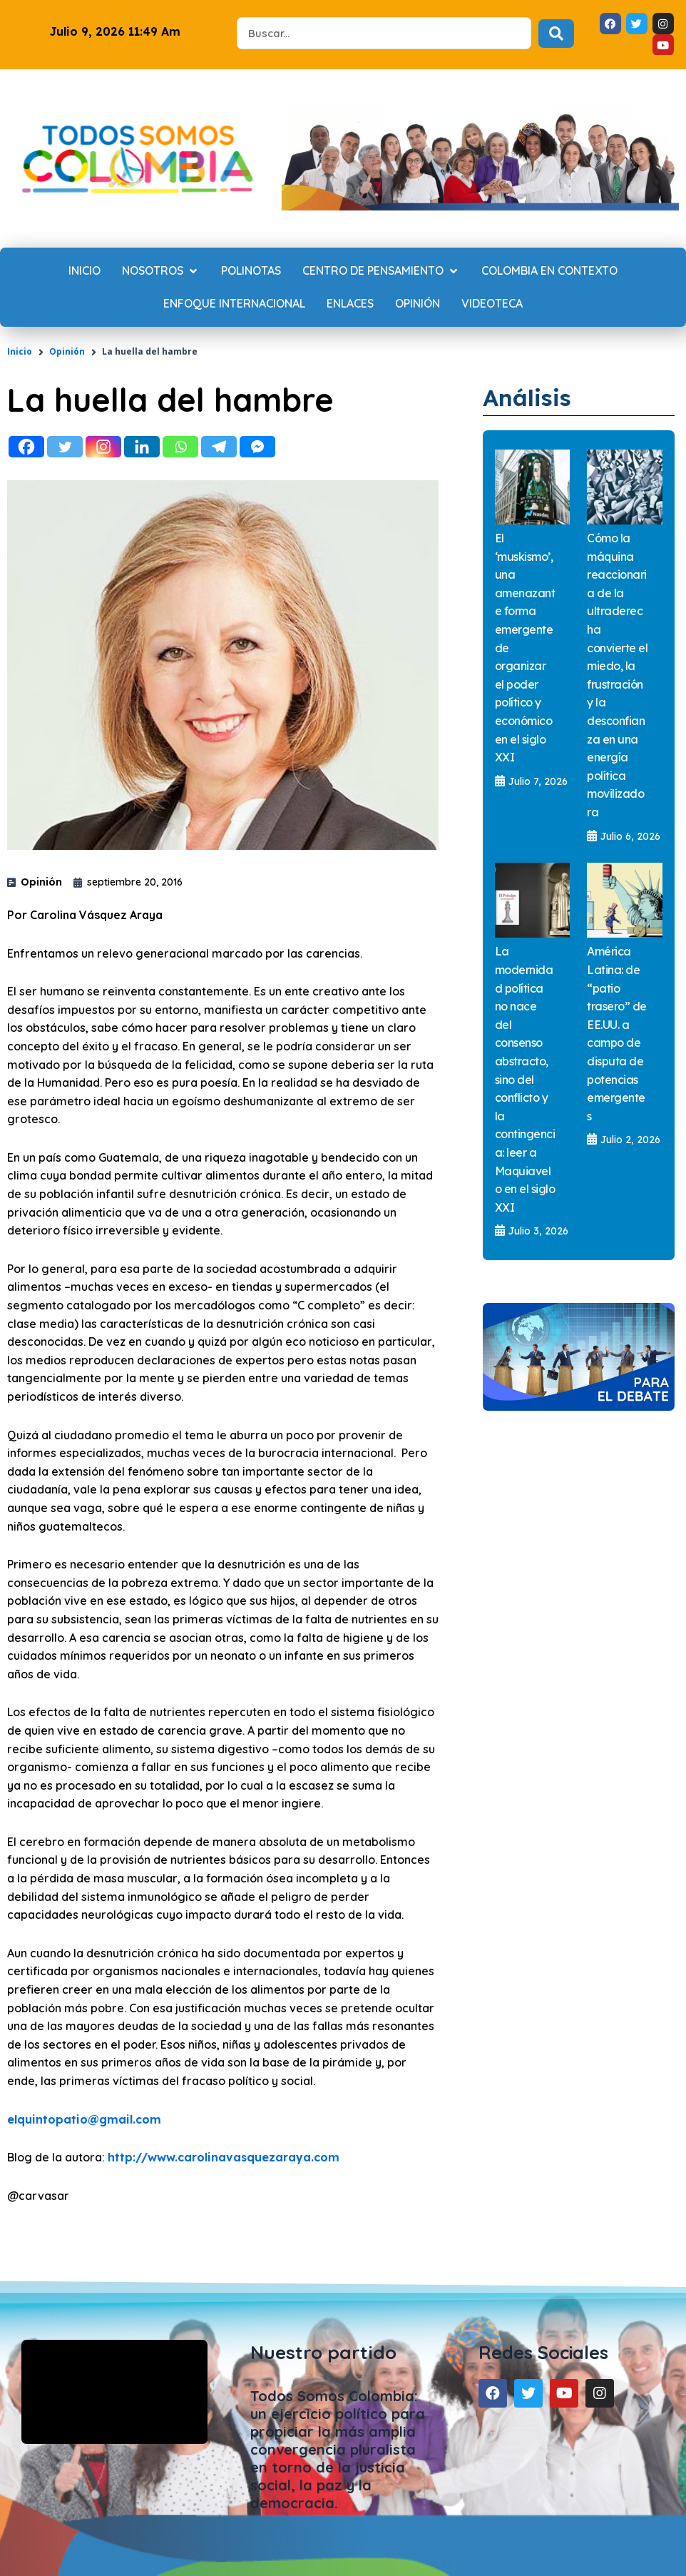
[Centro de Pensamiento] (381, 271)
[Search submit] (556, 33)
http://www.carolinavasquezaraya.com (223, 2157)
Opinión (67, 351)
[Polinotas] (251, 271)
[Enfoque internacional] (234, 304)
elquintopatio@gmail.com (84, 2119)
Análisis (527, 397)
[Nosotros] (160, 271)
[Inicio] (84, 271)
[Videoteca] (492, 304)
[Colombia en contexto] (549, 271)
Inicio (19, 351)
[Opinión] (417, 304)
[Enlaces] (350, 304)
